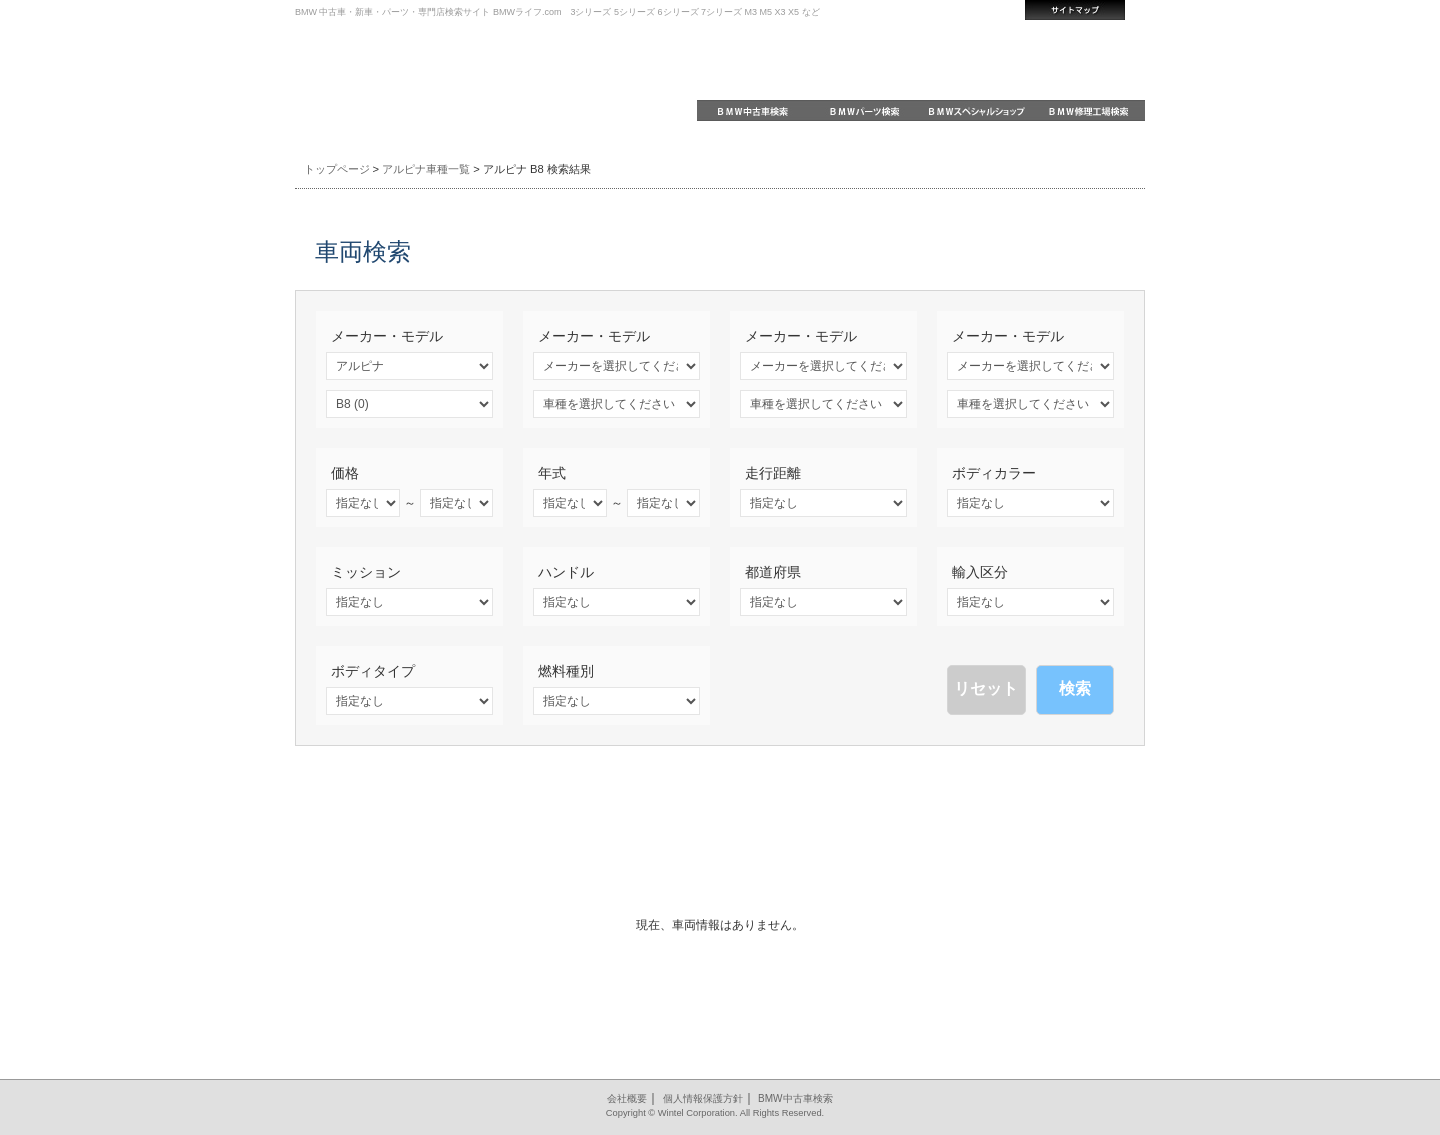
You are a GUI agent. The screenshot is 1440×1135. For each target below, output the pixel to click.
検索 (1075, 688)
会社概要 (627, 1098)
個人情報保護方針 (703, 1098)
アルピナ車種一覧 (426, 169)
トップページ (337, 169)
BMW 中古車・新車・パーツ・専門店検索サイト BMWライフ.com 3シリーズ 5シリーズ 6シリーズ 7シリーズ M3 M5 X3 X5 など (557, 12)
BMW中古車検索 (795, 1098)
